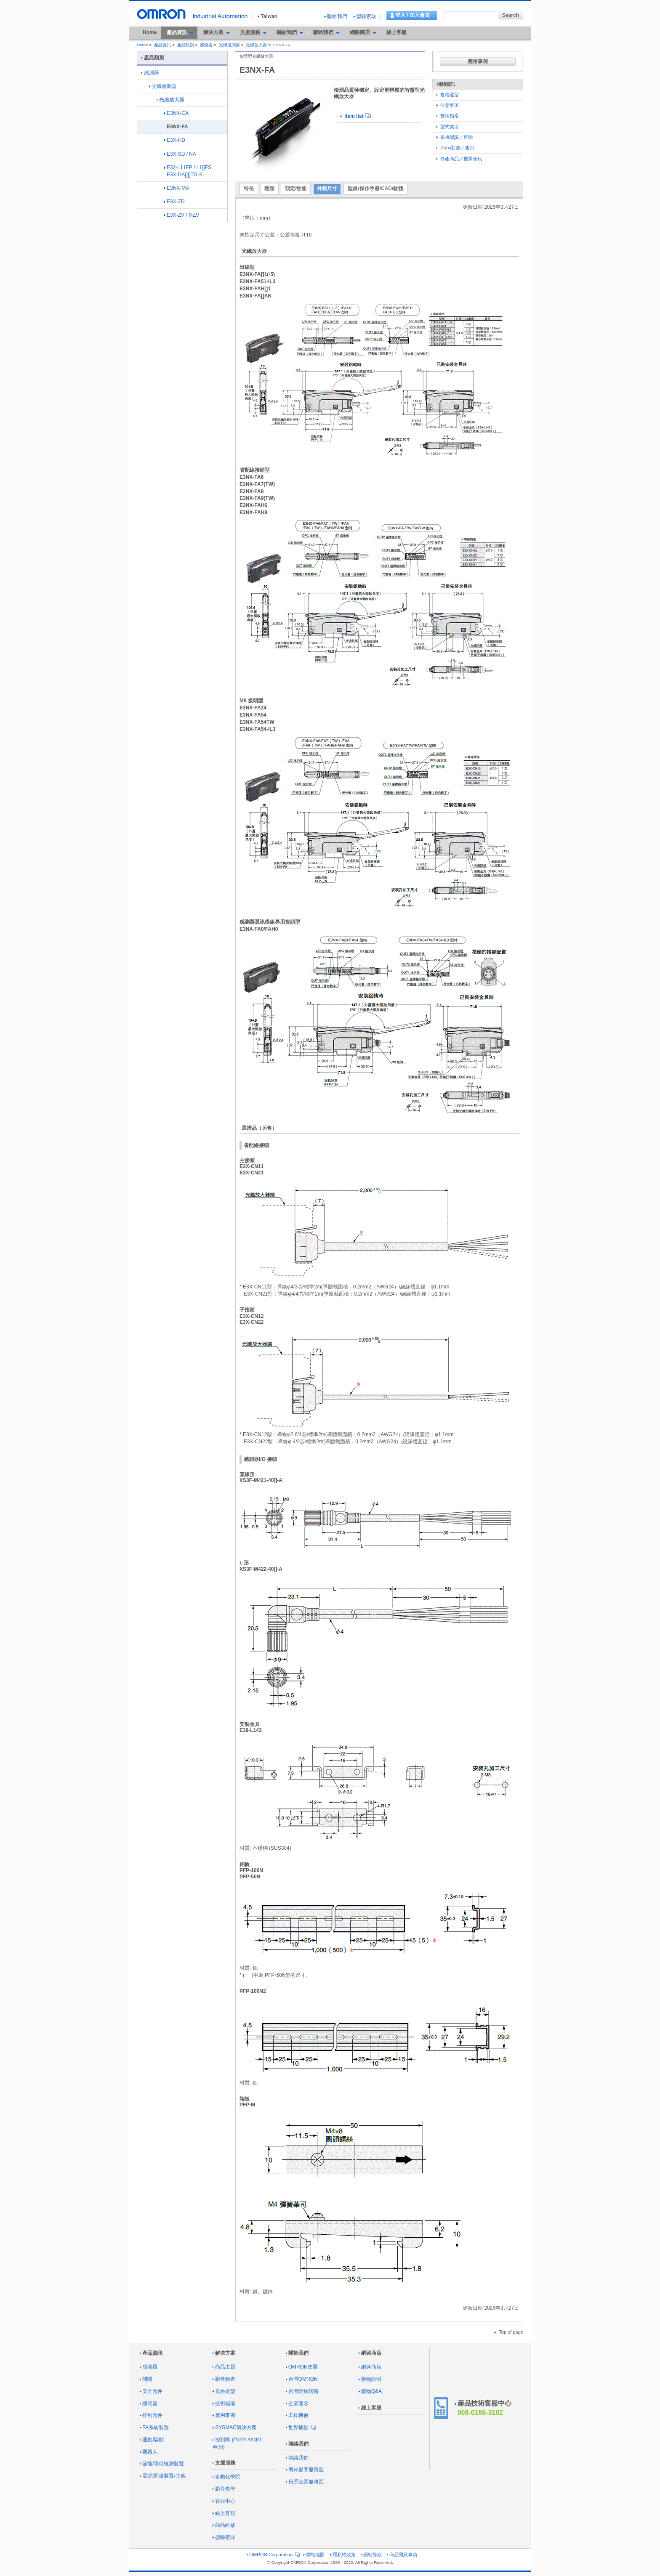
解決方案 (224, 2353)
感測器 (206, 44)
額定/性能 (295, 188)
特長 (249, 188)
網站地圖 (314, 2554)
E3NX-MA (176, 188)
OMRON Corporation (272, 2554)
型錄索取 (365, 16)
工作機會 (297, 2415)
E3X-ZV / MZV (181, 215)
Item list (356, 116)
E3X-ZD (174, 201)
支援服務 (224, 2463)
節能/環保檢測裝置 (162, 2464)
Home (150, 32)
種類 (269, 188)
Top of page (508, 2331)
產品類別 (185, 44)
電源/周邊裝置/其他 (163, 2476)
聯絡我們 (336, 16)
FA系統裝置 (154, 2427)
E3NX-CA (176, 113)
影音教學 (224, 2489)
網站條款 (371, 2554)
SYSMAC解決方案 (235, 2427)
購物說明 (370, 2379)
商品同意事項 (402, 2554)
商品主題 (224, 2367)
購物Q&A (370, 2391)
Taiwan (267, 16)
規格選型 (447, 94)
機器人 (148, 2452)
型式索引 (447, 126)
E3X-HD (174, 140)
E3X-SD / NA (180, 154)
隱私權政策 (343, 2554)
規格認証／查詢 (454, 137)
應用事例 (478, 61)
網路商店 (370, 2353)
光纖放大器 (256, 44)
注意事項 (447, 105)
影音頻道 (224, 2379)
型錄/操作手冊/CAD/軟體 (375, 188)
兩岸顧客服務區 (305, 2469)
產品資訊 (162, 44)
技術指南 (447, 115)
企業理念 (297, 2403)
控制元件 (151, 2415)
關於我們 (297, 2353)
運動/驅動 (152, 2440)
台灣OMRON (302, 2379)
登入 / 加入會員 (412, 15)
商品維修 (224, 2525)
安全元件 (151, 2391)
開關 (146, 2379)
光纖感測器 (229, 44)
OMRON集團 (302, 2367)
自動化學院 (226, 2477)
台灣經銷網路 (302, 2391)
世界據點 (300, 2427)
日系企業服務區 (305, 2482)
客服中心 (224, 2501)
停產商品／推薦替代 (459, 158)
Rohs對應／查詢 (455, 147)
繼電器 (148, 2403)
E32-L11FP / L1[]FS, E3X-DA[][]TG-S (188, 171)
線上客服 (396, 32)
